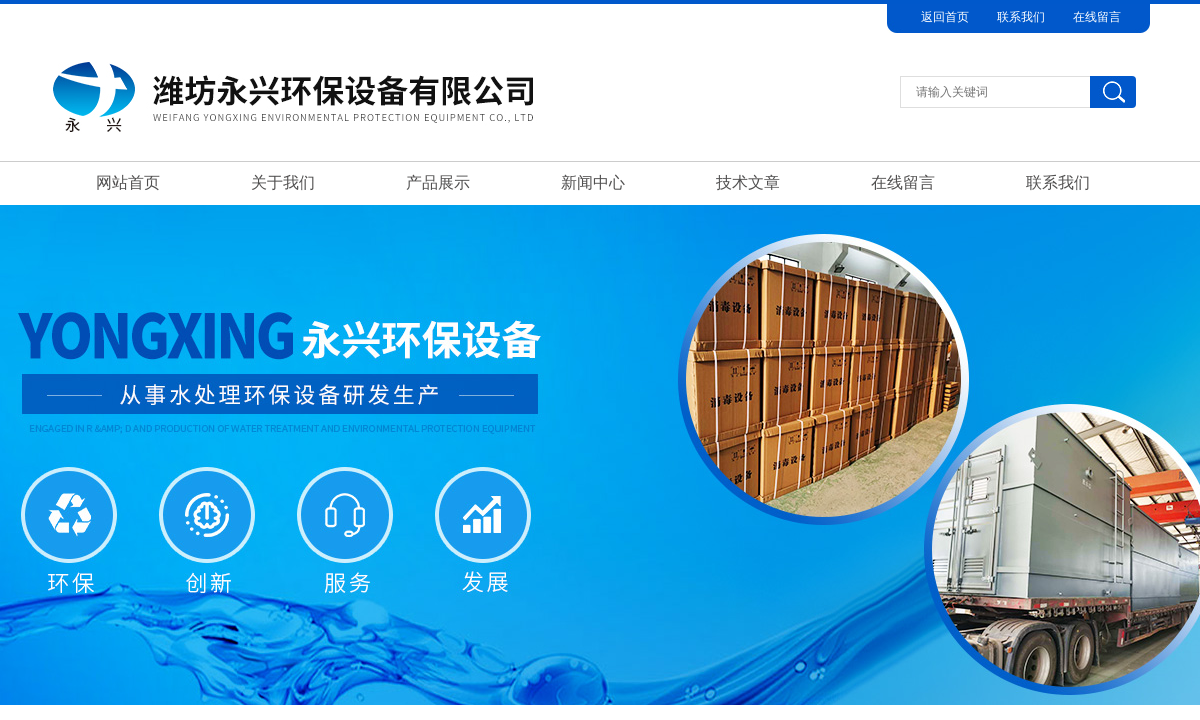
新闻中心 (593, 182)
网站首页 (128, 182)
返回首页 (945, 17)
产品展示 (438, 182)
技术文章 (748, 182)
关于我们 (283, 182)
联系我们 (1021, 17)
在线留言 (1097, 17)
